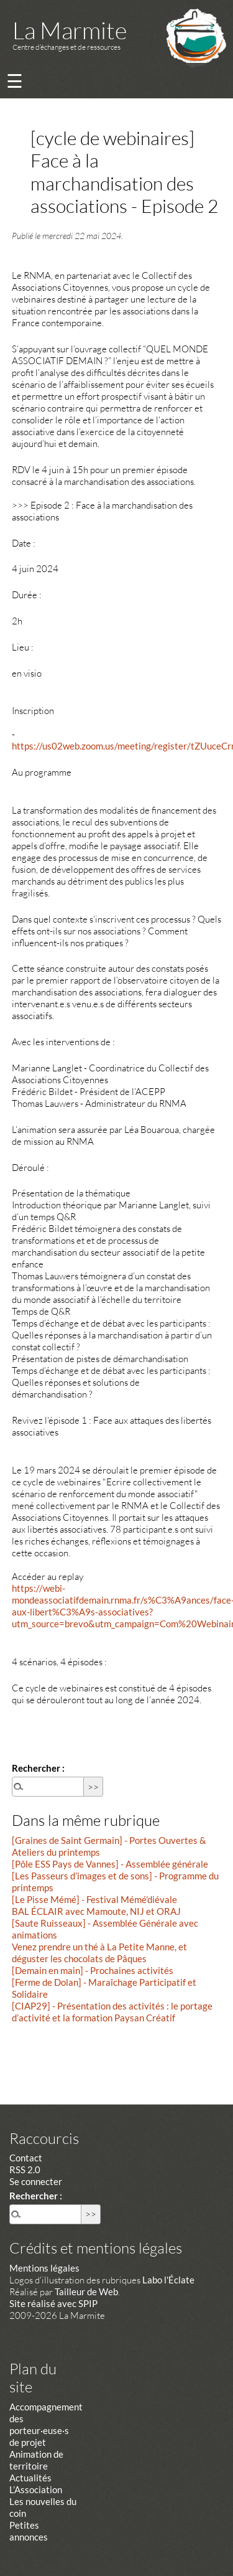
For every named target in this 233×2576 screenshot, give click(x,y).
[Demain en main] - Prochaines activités (92, 1970)
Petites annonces (28, 2530)
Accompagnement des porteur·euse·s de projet (46, 2424)
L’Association (35, 2489)
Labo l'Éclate (168, 2279)
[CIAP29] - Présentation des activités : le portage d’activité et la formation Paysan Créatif (112, 2011)
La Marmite (69, 30)
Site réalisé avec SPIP (53, 2303)
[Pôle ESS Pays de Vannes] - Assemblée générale (110, 1863)
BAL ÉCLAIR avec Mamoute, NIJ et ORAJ (96, 1911)
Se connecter (35, 2181)
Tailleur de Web (86, 2291)
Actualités (30, 2477)
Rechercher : (38, 1768)
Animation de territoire (36, 2459)
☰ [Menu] (14, 80)
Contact (25, 2157)
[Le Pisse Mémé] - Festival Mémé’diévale (94, 1899)
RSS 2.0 (24, 2169)
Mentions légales (44, 2267)
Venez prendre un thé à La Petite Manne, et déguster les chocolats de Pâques (99, 1952)
